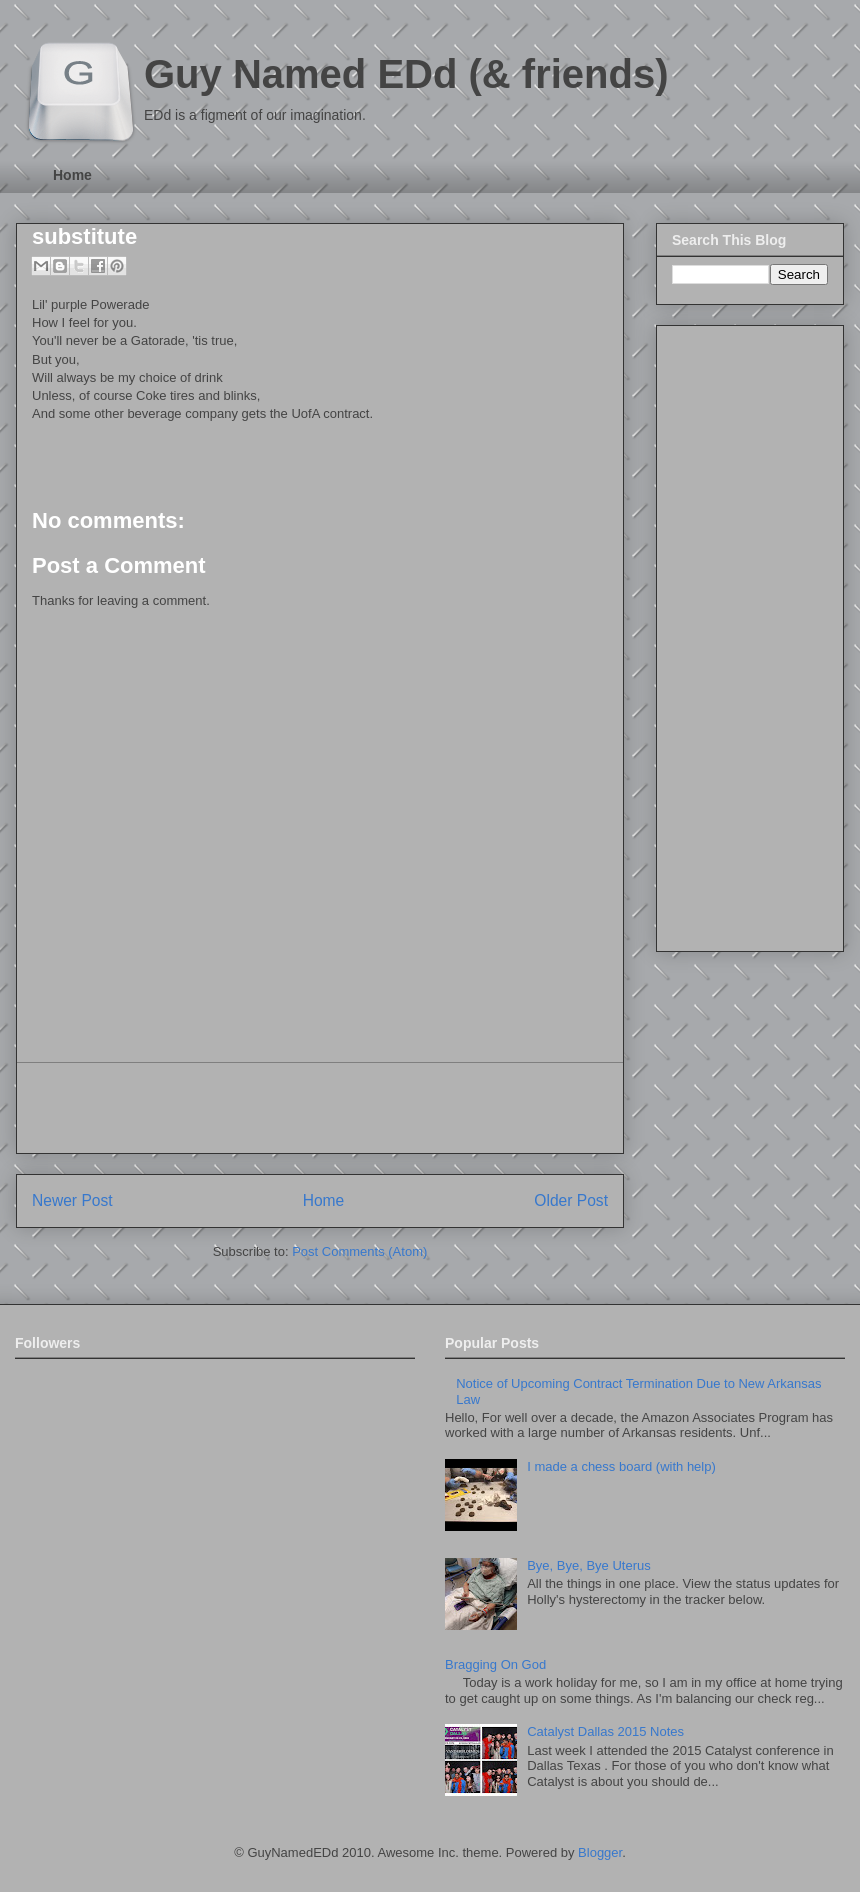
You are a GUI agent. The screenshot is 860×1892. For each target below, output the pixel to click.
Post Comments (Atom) (359, 1251)
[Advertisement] (320, 1108)
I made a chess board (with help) (621, 1466)
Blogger (600, 1852)
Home (72, 175)
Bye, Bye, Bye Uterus (589, 1565)
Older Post (571, 1200)
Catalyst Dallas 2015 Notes (605, 1731)
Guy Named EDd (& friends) (406, 74)
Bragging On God (495, 1664)
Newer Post (72, 1200)
